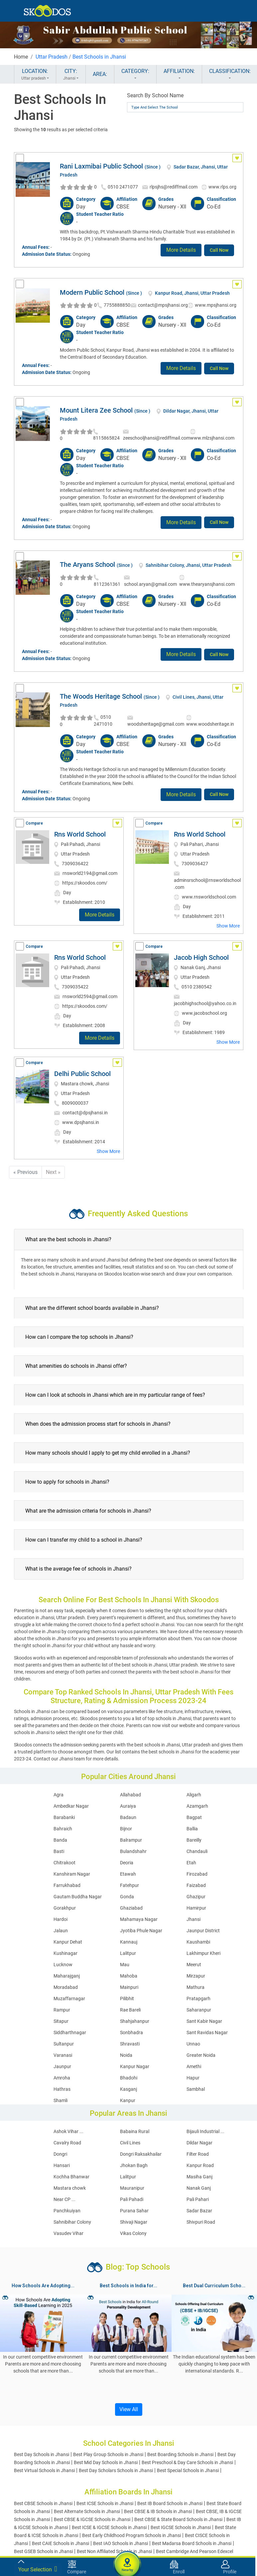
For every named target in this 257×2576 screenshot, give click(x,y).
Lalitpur (128, 1953)
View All (128, 2409)
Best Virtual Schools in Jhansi (44, 2470)
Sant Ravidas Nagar (207, 2032)
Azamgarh (197, 1806)
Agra (59, 1794)
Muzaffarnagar (69, 1998)
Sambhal (196, 2089)
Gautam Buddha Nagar (78, 1896)
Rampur (62, 2010)
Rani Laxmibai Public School (101, 166)
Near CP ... (64, 2199)
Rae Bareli (130, 2010)
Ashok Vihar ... (68, 2131)
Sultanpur (64, 2043)
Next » (53, 1172)
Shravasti (130, 2043)
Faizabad (196, 1885)
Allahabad (130, 1794)
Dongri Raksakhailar (141, 2154)
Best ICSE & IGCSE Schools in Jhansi (109, 2527)
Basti (59, 1851)
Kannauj (128, 1942)
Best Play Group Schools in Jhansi (108, 2454)
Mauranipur (132, 2188)
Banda (60, 1840)
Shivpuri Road (201, 2222)
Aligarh (194, 1794)
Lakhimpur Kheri (203, 1953)
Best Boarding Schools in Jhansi (180, 2454)
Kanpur (127, 2100)
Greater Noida (201, 2055)
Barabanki (64, 1817)
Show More (228, 925)
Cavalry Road (67, 2142)
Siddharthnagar (70, 2032)
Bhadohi (128, 2077)
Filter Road (198, 2154)
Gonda (127, 1896)
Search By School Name (155, 95)
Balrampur (131, 1840)
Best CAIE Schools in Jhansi (60, 2543)
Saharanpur (199, 2010)
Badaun (128, 1817)
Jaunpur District (203, 1930)
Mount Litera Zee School (96, 410)
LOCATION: (35, 74)
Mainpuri (129, 1987)
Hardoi (60, 1919)
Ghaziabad (131, 1908)
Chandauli (197, 1851)
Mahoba (128, 1976)
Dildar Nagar (199, 2142)
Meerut (194, 1964)
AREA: (100, 74)
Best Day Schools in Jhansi (41, 2454)
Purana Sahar (134, 2210)
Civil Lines (130, 2142)
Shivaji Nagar (133, 2222)
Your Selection (37, 2569)
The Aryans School (87, 564)
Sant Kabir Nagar (204, 2021)
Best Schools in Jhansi (99, 57)
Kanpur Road (200, 2165)
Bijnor (126, 1828)
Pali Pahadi (131, 2199)
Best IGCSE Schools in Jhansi (181, 2527)
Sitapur (61, 2021)
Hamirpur (196, 1908)
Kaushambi (198, 1942)
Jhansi (193, 1919)
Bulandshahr (133, 1851)
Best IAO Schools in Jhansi (120, 2543)
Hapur (193, 2077)
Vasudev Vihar (68, 2233)
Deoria (126, 1862)
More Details (181, 250)
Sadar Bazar (199, 2210)
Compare (34, 823)
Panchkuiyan (67, 2210)
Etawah (128, 1874)
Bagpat (194, 1817)
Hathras (62, 2089)
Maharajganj (67, 1976)
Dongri (60, 2154)
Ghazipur (196, 1896)
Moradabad (66, 1987)
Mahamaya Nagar (139, 1919)
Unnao (193, 2043)
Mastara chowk (70, 2188)
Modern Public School (92, 292)
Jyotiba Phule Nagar (141, 1930)
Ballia (192, 1828)
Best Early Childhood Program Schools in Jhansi (131, 2535)
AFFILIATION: (179, 74)
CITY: (70, 74)
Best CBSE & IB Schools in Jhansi (158, 2511)
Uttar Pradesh (51, 57)
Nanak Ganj (199, 2188)
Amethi (194, 2066)
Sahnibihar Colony (72, 2222)
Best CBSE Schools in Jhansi (43, 2503)
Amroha (62, 2077)
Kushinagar (65, 1953)
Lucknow (63, 1964)
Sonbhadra (131, 2032)
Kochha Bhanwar (71, 2176)
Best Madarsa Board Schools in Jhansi (191, 2543)
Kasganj (128, 2089)
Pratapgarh (198, 1998)
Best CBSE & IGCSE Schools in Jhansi (92, 2519)
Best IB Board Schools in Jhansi (169, 2503)
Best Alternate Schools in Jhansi (87, 2511)
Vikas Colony (133, 2233)
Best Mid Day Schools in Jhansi (106, 2462)
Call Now (219, 250)
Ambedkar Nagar (71, 1806)
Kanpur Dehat (68, 1942)
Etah (191, 1862)
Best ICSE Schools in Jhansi (104, 2503)
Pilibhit (127, 1998)
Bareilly (194, 1840)
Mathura (195, 1987)
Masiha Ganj (199, 2176)
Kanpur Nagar (134, 2066)
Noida (126, 2055)
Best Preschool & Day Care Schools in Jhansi (187, 2462)
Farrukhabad (67, 1885)
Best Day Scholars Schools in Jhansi (116, 2470)
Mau (124, 1964)
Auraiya (128, 1806)
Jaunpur (62, 2066)
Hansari (62, 2165)
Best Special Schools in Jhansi (188, 2470)
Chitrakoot (64, 1862)
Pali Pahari (198, 2199)
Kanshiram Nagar (72, 1874)
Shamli (60, 2100)
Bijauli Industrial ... (205, 2131)
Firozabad (197, 1874)
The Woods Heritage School (101, 696)
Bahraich (63, 1828)
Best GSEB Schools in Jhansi (43, 2551)
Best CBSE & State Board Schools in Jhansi (178, 2519)
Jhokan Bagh (134, 2165)
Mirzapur (196, 1976)
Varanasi (63, 2055)
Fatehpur (129, 1885)
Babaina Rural (134, 2131)
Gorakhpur (65, 1908)
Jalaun (61, 1930)
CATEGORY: (135, 74)
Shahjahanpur (134, 2021)
